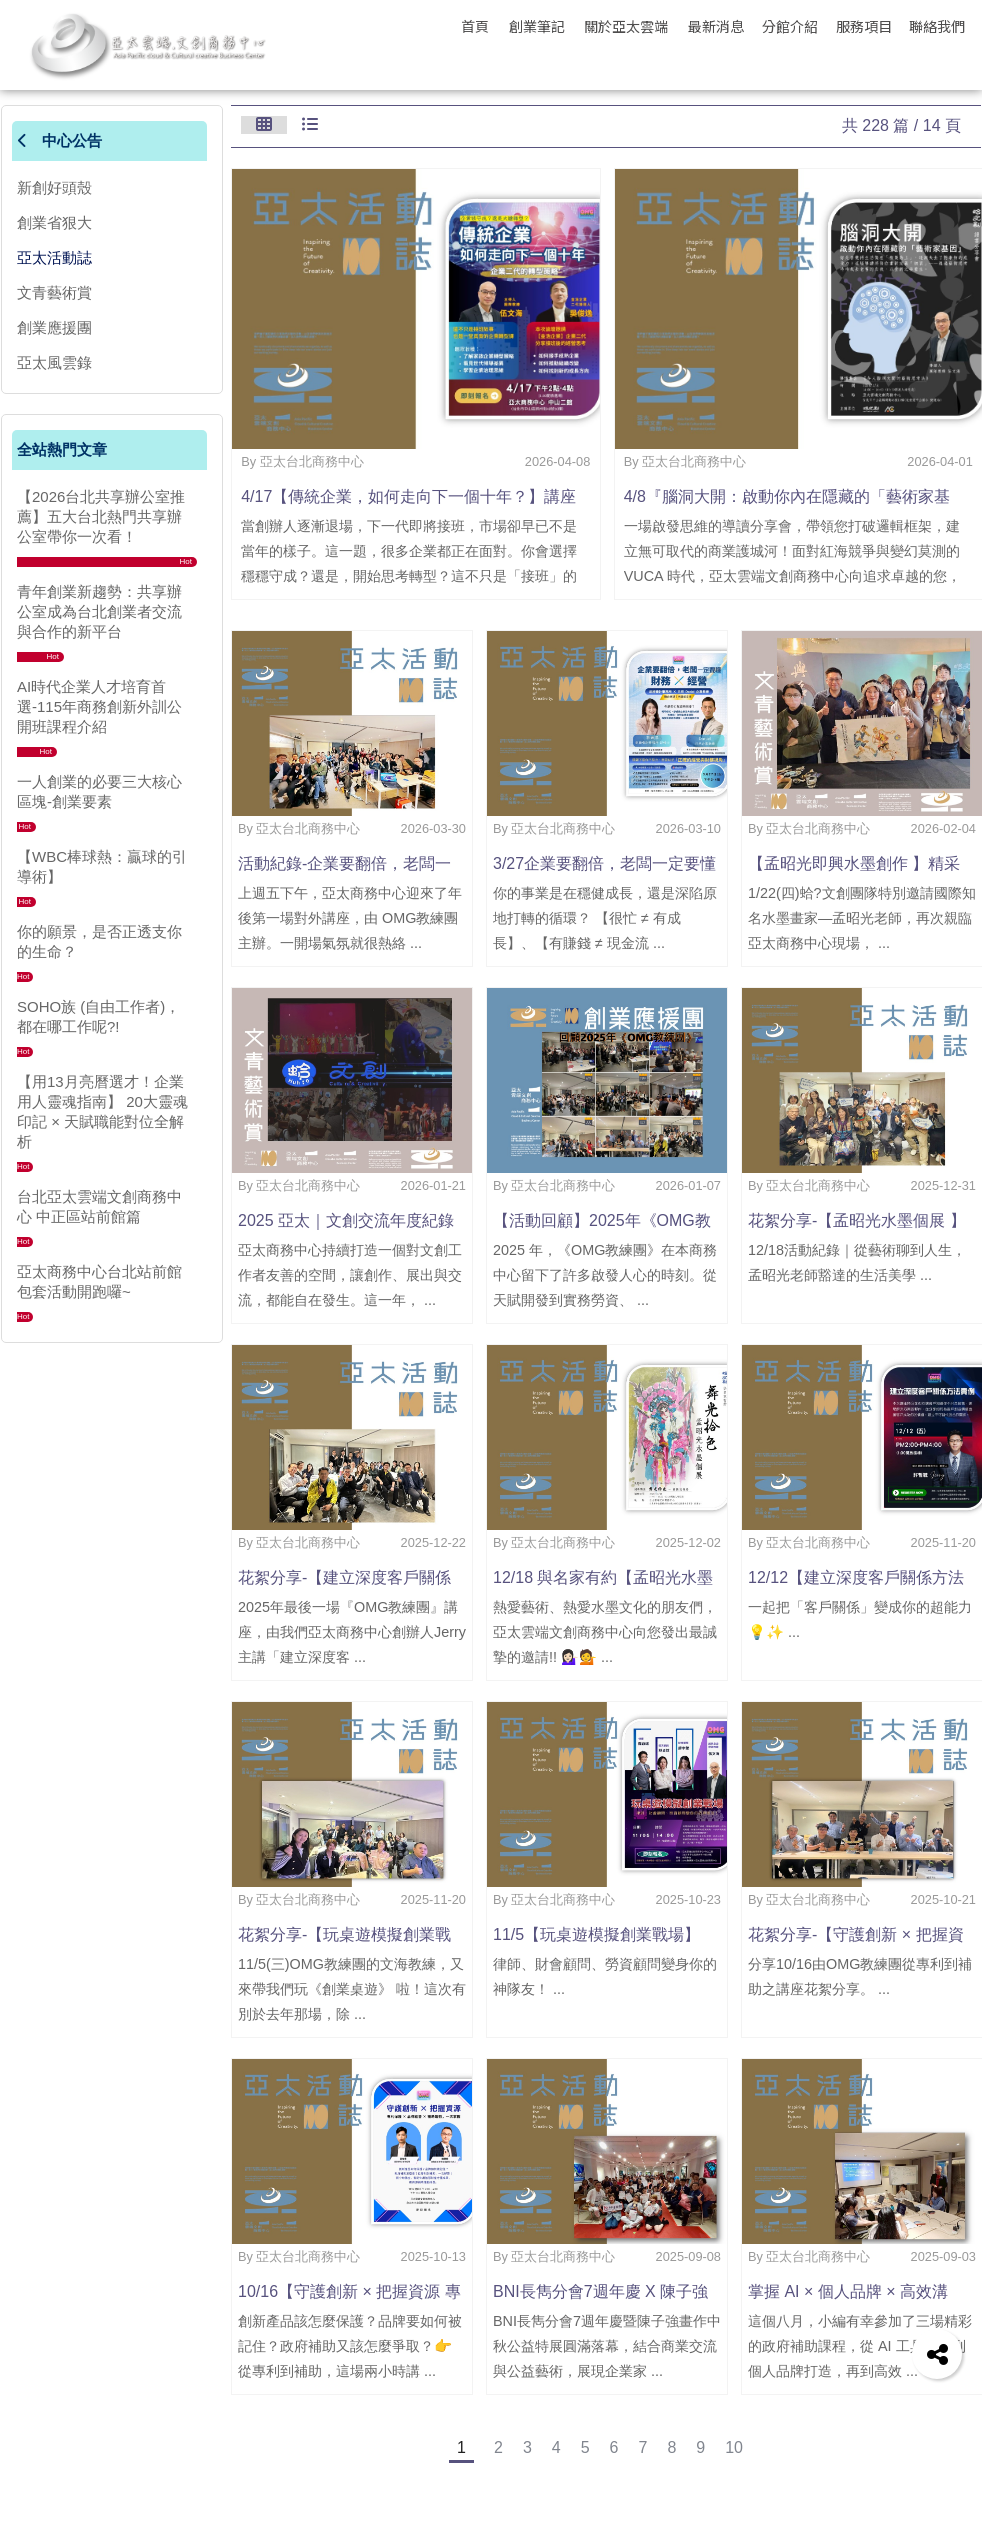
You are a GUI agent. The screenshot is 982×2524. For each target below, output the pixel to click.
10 (734, 2447)
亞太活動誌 (54, 257)
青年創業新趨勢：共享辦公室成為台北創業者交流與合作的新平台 (99, 611)
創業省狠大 (54, 222)
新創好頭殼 (54, 187)
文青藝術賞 (54, 292)
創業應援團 (54, 327)
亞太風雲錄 (54, 362)
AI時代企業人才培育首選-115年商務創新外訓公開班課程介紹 (99, 706)
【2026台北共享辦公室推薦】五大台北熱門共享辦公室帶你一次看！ (101, 516)
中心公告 (59, 140)
